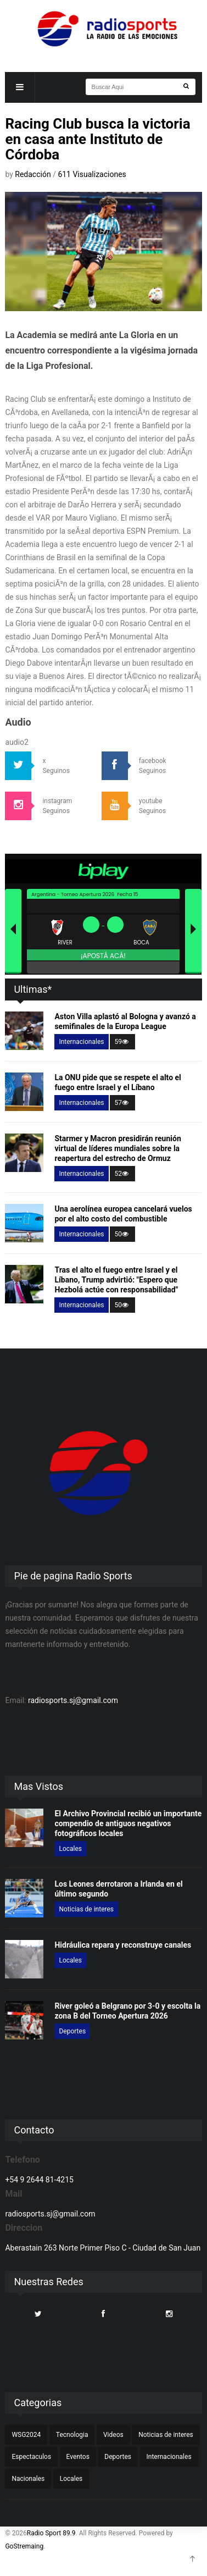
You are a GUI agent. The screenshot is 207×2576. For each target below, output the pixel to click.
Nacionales (28, 2479)
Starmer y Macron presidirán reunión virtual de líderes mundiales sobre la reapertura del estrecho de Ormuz (117, 1148)
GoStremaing (24, 2546)
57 (122, 1103)
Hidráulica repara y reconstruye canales (122, 1945)
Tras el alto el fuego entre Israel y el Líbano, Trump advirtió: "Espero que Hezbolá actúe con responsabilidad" (116, 1279)
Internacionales (81, 1042)
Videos (113, 2435)
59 (122, 1042)
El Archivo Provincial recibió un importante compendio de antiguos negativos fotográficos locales (128, 1823)
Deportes (72, 2031)
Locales (70, 1849)
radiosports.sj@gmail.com (73, 1700)
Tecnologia (72, 2435)
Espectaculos (31, 2457)
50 (122, 1234)
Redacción (34, 174)
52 (122, 1174)
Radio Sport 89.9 (51, 2533)
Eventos (77, 2457)
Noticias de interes (86, 1909)
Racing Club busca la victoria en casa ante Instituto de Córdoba (97, 139)
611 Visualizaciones (92, 174)
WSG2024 (26, 2435)
